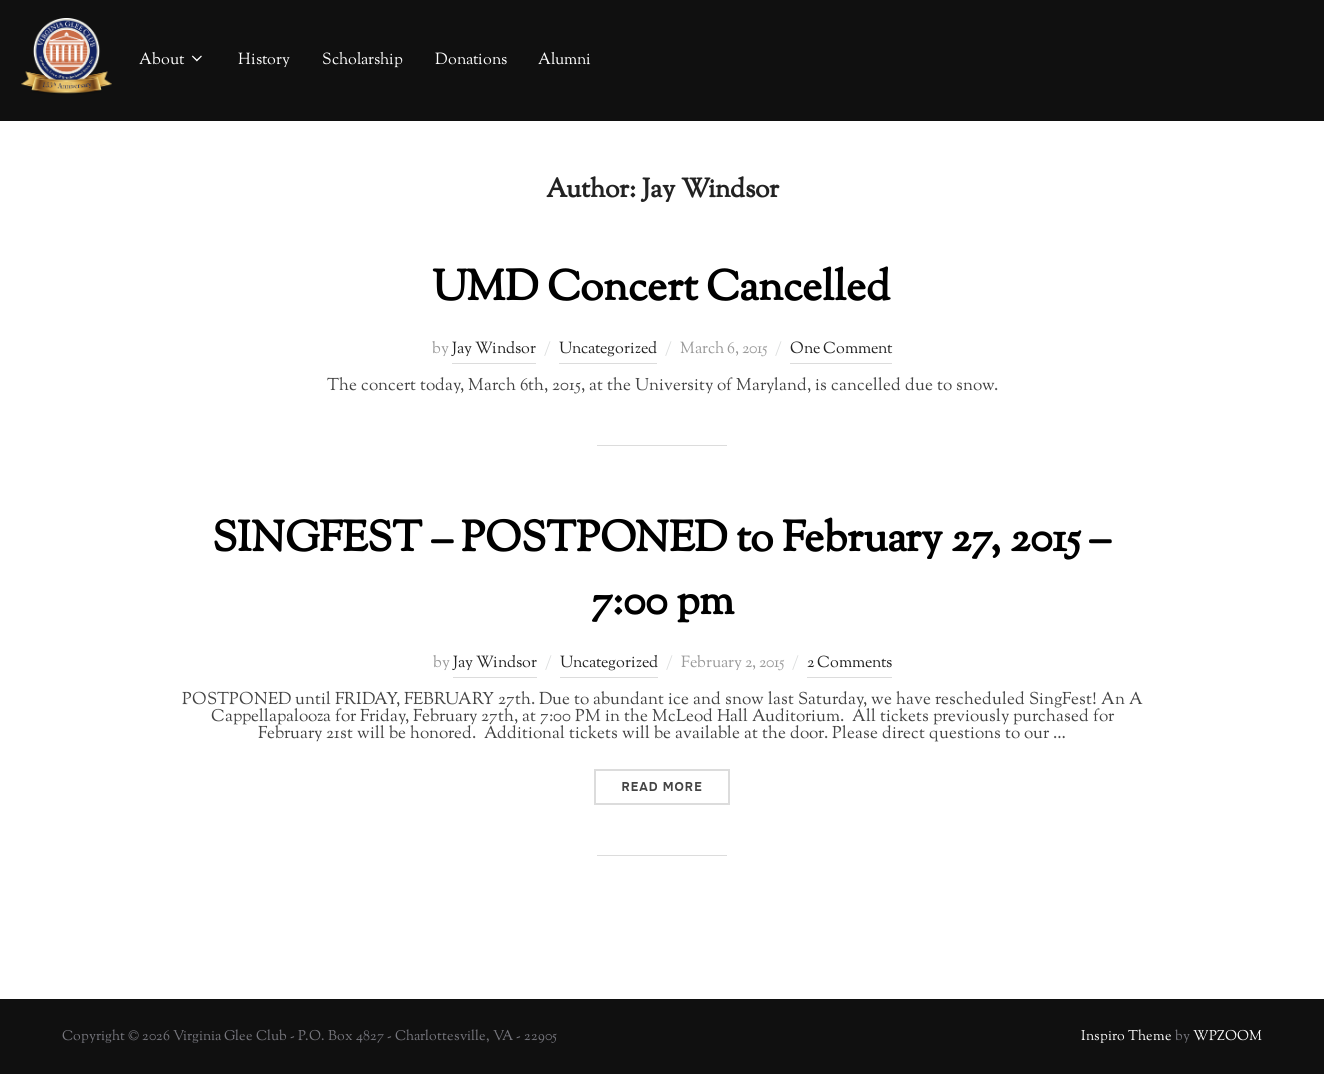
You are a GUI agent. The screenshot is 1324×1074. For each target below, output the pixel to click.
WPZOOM (1227, 1037)
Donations (471, 60)
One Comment (841, 349)
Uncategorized (608, 349)
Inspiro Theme (1126, 1037)
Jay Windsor (494, 349)
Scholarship (362, 60)
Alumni (564, 60)
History (264, 60)
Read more (675, 786)
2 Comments (849, 663)
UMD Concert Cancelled (661, 290)
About (172, 60)
